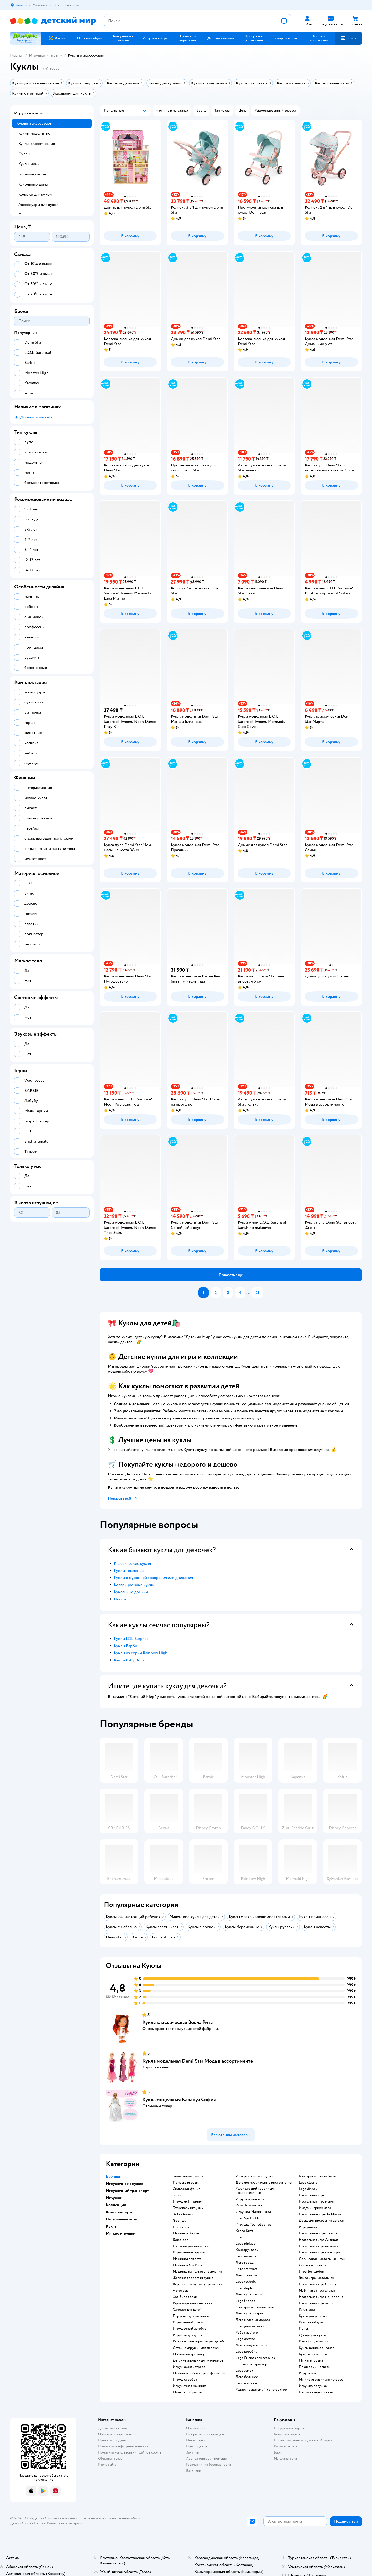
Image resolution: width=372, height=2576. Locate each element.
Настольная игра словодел (319, 2252)
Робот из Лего (247, 2332)
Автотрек (180, 2291)
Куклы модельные (34, 133)
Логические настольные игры (322, 2259)
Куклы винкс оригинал (316, 2348)
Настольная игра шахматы (319, 2246)
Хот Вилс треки (185, 2297)
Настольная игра (311, 2195)
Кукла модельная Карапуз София (179, 2099)
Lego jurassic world (250, 2326)
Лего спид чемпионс (252, 2345)
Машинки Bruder (186, 2233)
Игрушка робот (185, 2380)
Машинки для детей (188, 2259)
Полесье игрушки (187, 2183)
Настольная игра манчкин (319, 2202)
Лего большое (247, 2377)
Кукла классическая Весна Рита (177, 2022)
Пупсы (120, 1599)
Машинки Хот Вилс (188, 2265)
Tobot (177, 2195)
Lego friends (245, 2301)
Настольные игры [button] (122, 2219)
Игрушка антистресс (189, 2367)
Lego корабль (246, 2352)
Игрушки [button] (114, 2197)
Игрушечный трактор (189, 2322)
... (248, 1292)
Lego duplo (244, 2288)
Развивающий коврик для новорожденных (255, 2191)
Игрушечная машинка (189, 2386)
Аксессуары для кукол (38, 204)
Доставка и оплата (112, 2428)
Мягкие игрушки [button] (121, 2233)
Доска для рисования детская (321, 2221)
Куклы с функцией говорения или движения (153, 1577)
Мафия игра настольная (317, 2291)
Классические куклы (132, 1563)
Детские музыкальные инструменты (264, 2183)
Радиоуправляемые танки (192, 2303)
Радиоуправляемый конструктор (261, 2390)
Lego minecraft (247, 2256)
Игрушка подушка (313, 2386)
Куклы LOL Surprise (131, 1638)
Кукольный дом (311, 2322)
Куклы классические (36, 143)
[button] (348, 38)
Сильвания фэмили (187, 2189)
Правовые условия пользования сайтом (110, 2518)
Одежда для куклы (312, 2335)
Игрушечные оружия (189, 2252)
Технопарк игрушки (188, 2208)
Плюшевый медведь (314, 2367)
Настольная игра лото (316, 2303)
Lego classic (308, 2183)
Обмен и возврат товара (117, 2434)
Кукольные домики (131, 1591)
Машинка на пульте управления (197, 2272)
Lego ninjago (246, 2244)
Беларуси (75, 2523)
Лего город (244, 2263)
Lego (239, 2237)
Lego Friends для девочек (255, 2358)
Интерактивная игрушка (254, 2176)
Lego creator (245, 2339)
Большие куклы (32, 174)
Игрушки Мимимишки (253, 2212)
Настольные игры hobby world (323, 2214)
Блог (277, 2452)
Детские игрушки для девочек (196, 2348)
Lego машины (246, 2383)
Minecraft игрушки (187, 2392)
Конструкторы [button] (119, 2212)
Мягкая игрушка (311, 2360)
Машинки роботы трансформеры (199, 2373)
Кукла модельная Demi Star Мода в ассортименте (197, 2061)
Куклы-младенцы (129, 1570)
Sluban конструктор (251, 2364)
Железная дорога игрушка (193, 2278)
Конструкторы (247, 2250)
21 (257, 1292)
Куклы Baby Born (129, 1660)
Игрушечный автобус (189, 2329)
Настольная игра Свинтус (318, 2284)
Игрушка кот (309, 2373)
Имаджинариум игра (315, 2208)
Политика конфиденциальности (123, 2446)
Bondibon (180, 2240)
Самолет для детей (187, 2310)
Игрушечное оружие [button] (124, 2183)
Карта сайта (107, 2464)
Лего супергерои (249, 2294)
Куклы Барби (125, 1645)
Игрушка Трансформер (254, 2224)
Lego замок (244, 2371)
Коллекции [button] (116, 2204)
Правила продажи (112, 2440)
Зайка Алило (183, 2214)
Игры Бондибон (311, 2272)
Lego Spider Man (248, 2218)
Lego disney (308, 2189)
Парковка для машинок (191, 2316)
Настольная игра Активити (319, 2240)
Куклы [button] (111, 2226)
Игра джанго (308, 2227)
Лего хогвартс (247, 2275)
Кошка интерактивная (316, 2392)
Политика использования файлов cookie (129, 2452)
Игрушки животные (251, 2199)
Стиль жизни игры (313, 2265)
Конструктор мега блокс (318, 2176)
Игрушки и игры (43, 55)
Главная (16, 55)
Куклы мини (29, 163)
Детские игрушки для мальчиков (198, 2360)
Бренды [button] (113, 2176)
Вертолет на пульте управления (197, 2284)
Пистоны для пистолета (191, 2246)
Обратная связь (110, 2458)
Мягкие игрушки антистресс (321, 2380)
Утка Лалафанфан (249, 2205)
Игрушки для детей (188, 2335)
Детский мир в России (28, 2523)
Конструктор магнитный (255, 2307)
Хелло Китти (245, 2231)
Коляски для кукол (313, 2341)
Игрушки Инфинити (189, 2202)
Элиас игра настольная (316, 2278)
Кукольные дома (33, 184)
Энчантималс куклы (188, 2176)
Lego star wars (246, 2269)
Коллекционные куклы (134, 1584)
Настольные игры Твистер (319, 2233)
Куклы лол (307, 2310)
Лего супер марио (250, 2313)
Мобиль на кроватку (189, 2354)
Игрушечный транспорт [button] (127, 2190)
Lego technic (246, 2282)
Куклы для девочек (313, 2316)
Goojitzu (179, 2221)
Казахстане (55, 2523)
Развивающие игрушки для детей (198, 2341)
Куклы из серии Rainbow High (140, 1652)
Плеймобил (182, 2227)
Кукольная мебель (313, 2354)
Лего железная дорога (253, 2320)
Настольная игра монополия (321, 2297)
